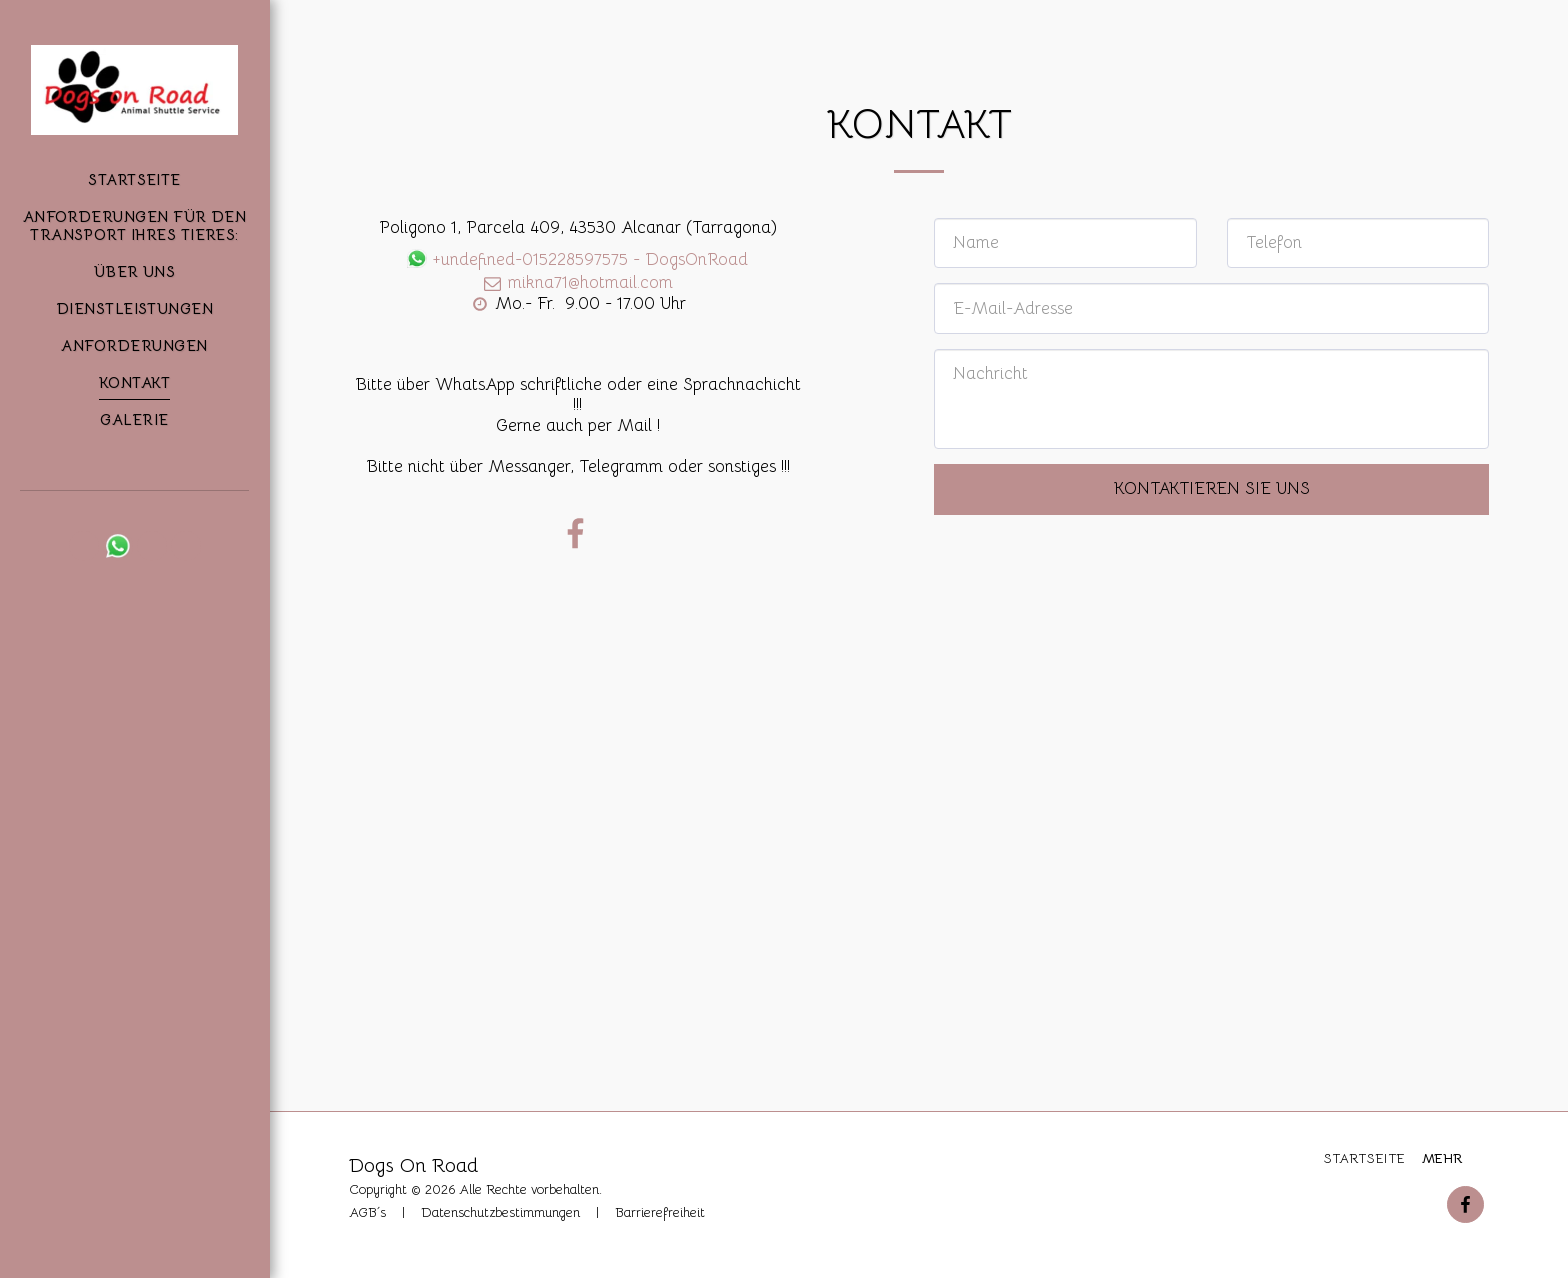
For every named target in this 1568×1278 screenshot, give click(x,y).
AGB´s (367, 1212)
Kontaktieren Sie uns (1212, 488)
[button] (84, 546)
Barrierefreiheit (660, 1212)
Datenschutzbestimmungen (500, 1212)
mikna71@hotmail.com (577, 282)
